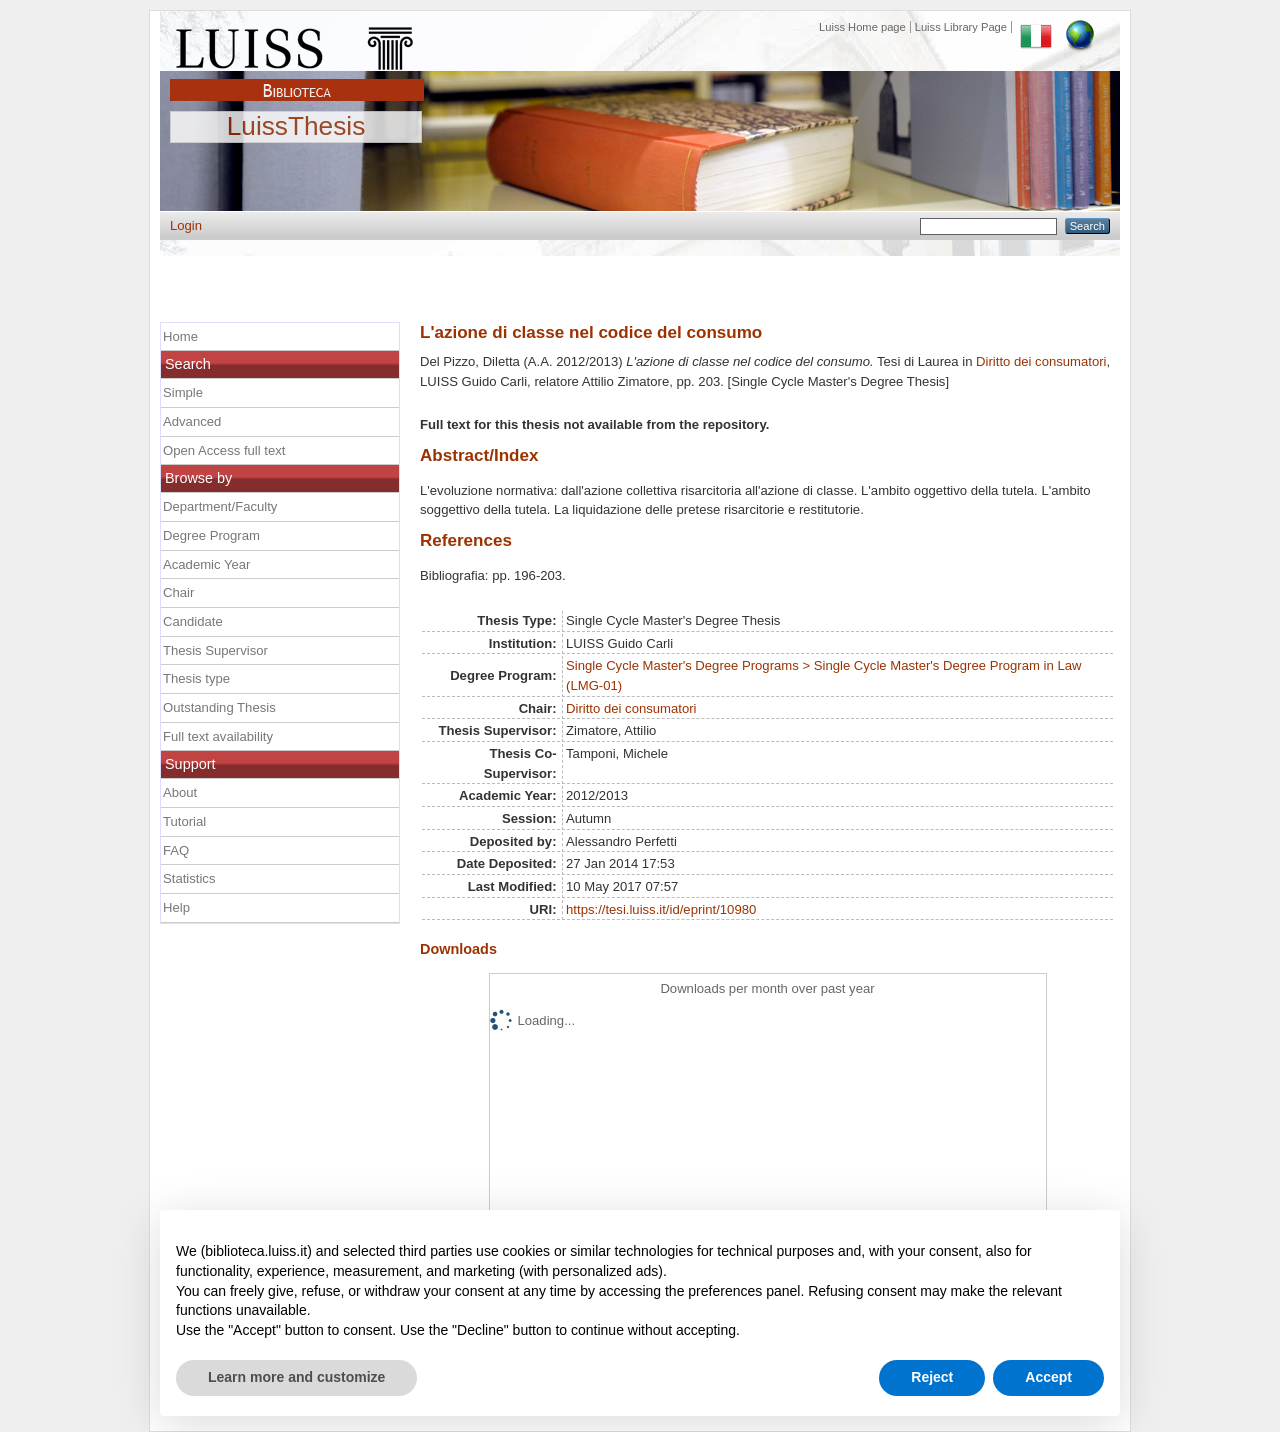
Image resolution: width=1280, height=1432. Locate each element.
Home (180, 336)
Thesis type (196, 678)
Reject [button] (932, 1377)
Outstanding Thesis (219, 707)
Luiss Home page (862, 27)
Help (176, 907)
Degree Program (211, 535)
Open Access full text (224, 450)
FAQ (176, 850)
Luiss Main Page (297, 44)
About (180, 792)
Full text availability (218, 736)
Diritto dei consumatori (1041, 361)
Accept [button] (1048, 1377)
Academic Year (206, 564)
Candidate (193, 621)
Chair (178, 592)
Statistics (189, 878)
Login (186, 225)
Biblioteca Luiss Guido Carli (297, 79)
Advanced (192, 421)
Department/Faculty (220, 506)
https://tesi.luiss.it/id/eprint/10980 (661, 909)
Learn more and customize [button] (296, 1377)
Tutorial (184, 821)
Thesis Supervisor (215, 650)
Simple (183, 392)
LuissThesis (296, 127)
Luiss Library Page (961, 27)
